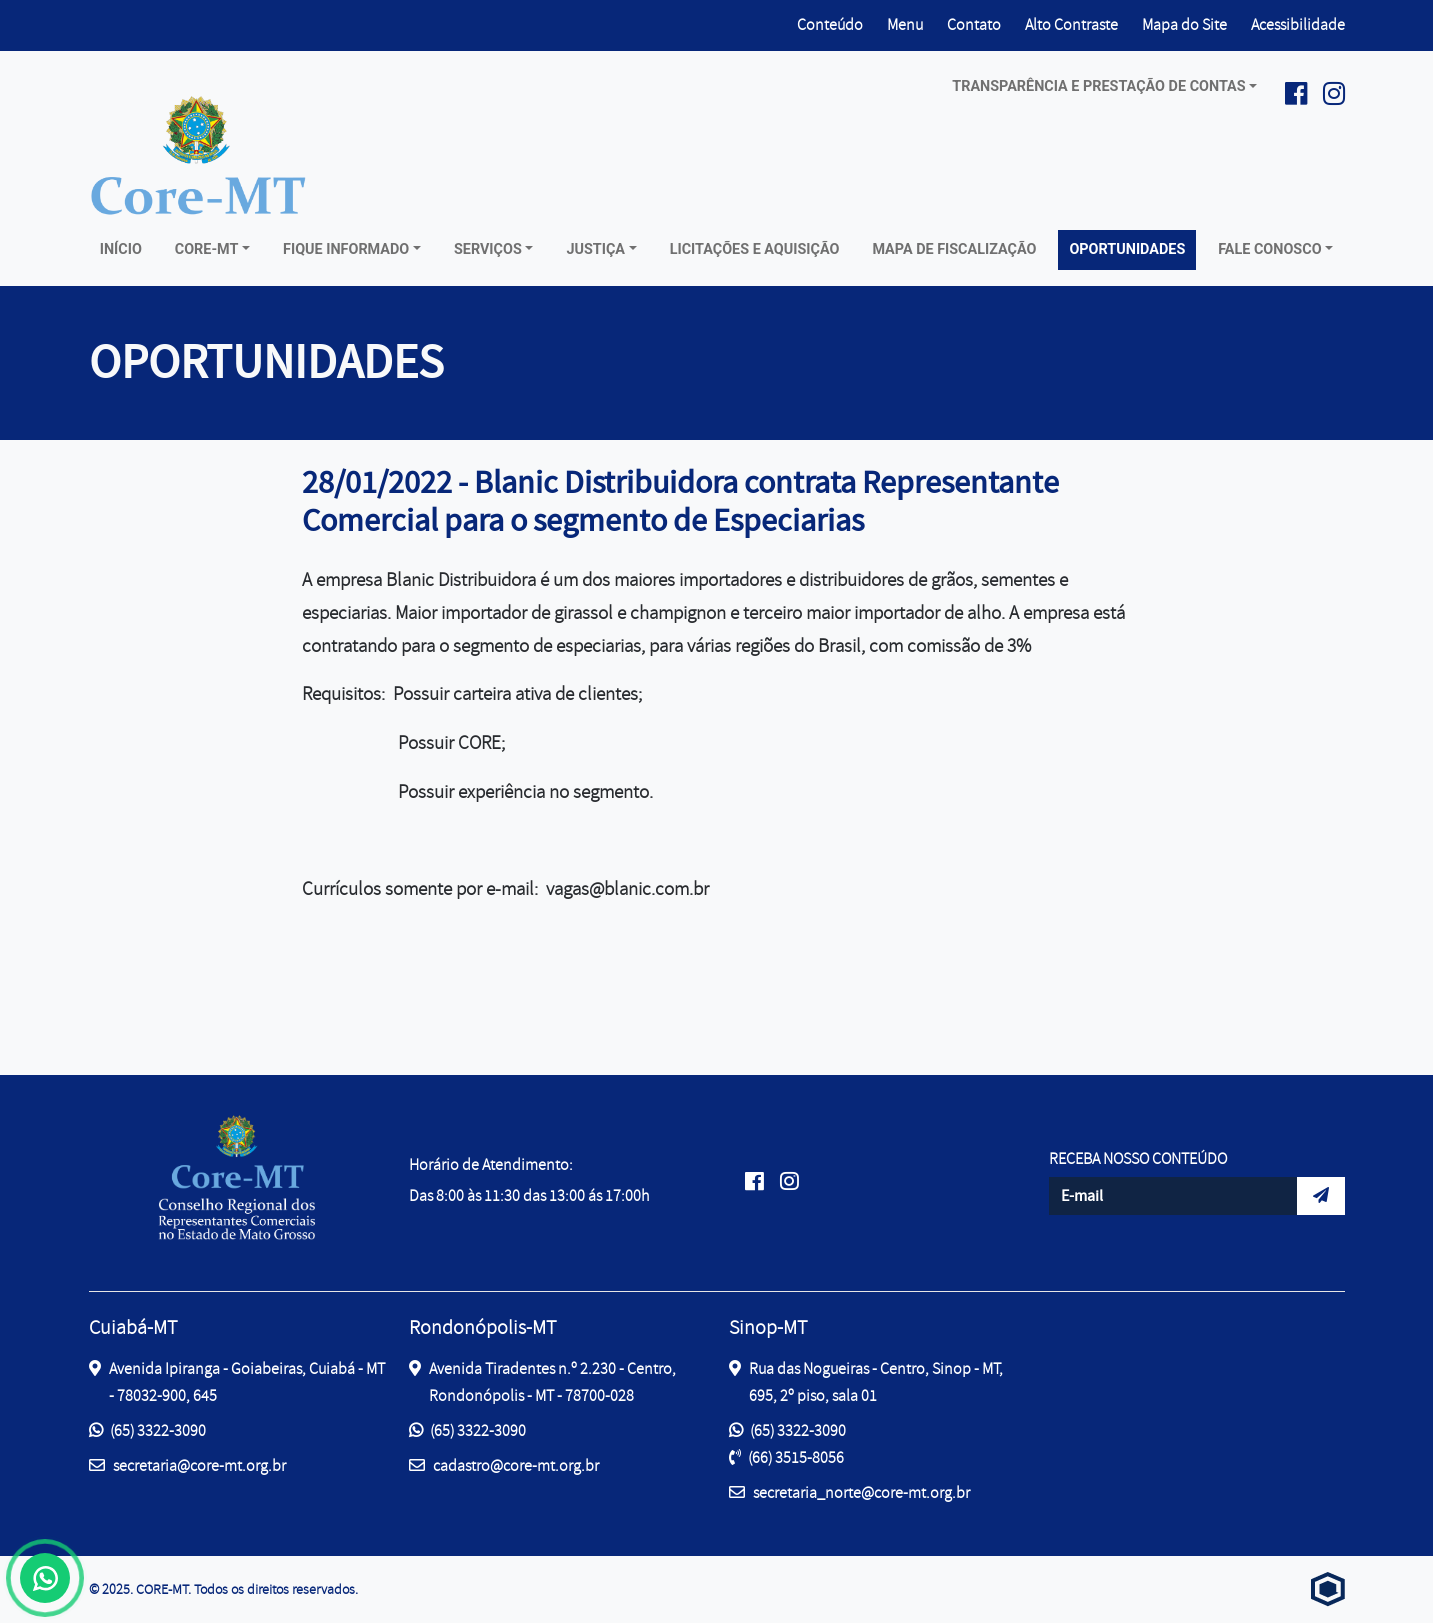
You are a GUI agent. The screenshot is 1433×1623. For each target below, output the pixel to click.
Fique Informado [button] (346, 249)
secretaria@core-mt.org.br (187, 1464)
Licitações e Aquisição (755, 249)
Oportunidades (1127, 249)
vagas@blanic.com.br (627, 889)
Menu (905, 25)
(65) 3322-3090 (147, 1431)
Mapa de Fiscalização (954, 249)
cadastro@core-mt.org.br (504, 1464)
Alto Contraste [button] (1071, 23)
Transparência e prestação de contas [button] (1098, 86)
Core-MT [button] (207, 249)
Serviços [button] (488, 249)
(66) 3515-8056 (786, 1458)
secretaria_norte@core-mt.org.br (849, 1491)
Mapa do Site (1184, 25)
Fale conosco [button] (1269, 249)
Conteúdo (830, 25)
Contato (974, 25)
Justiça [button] (595, 249)
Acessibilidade (1298, 25)
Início (121, 249)
